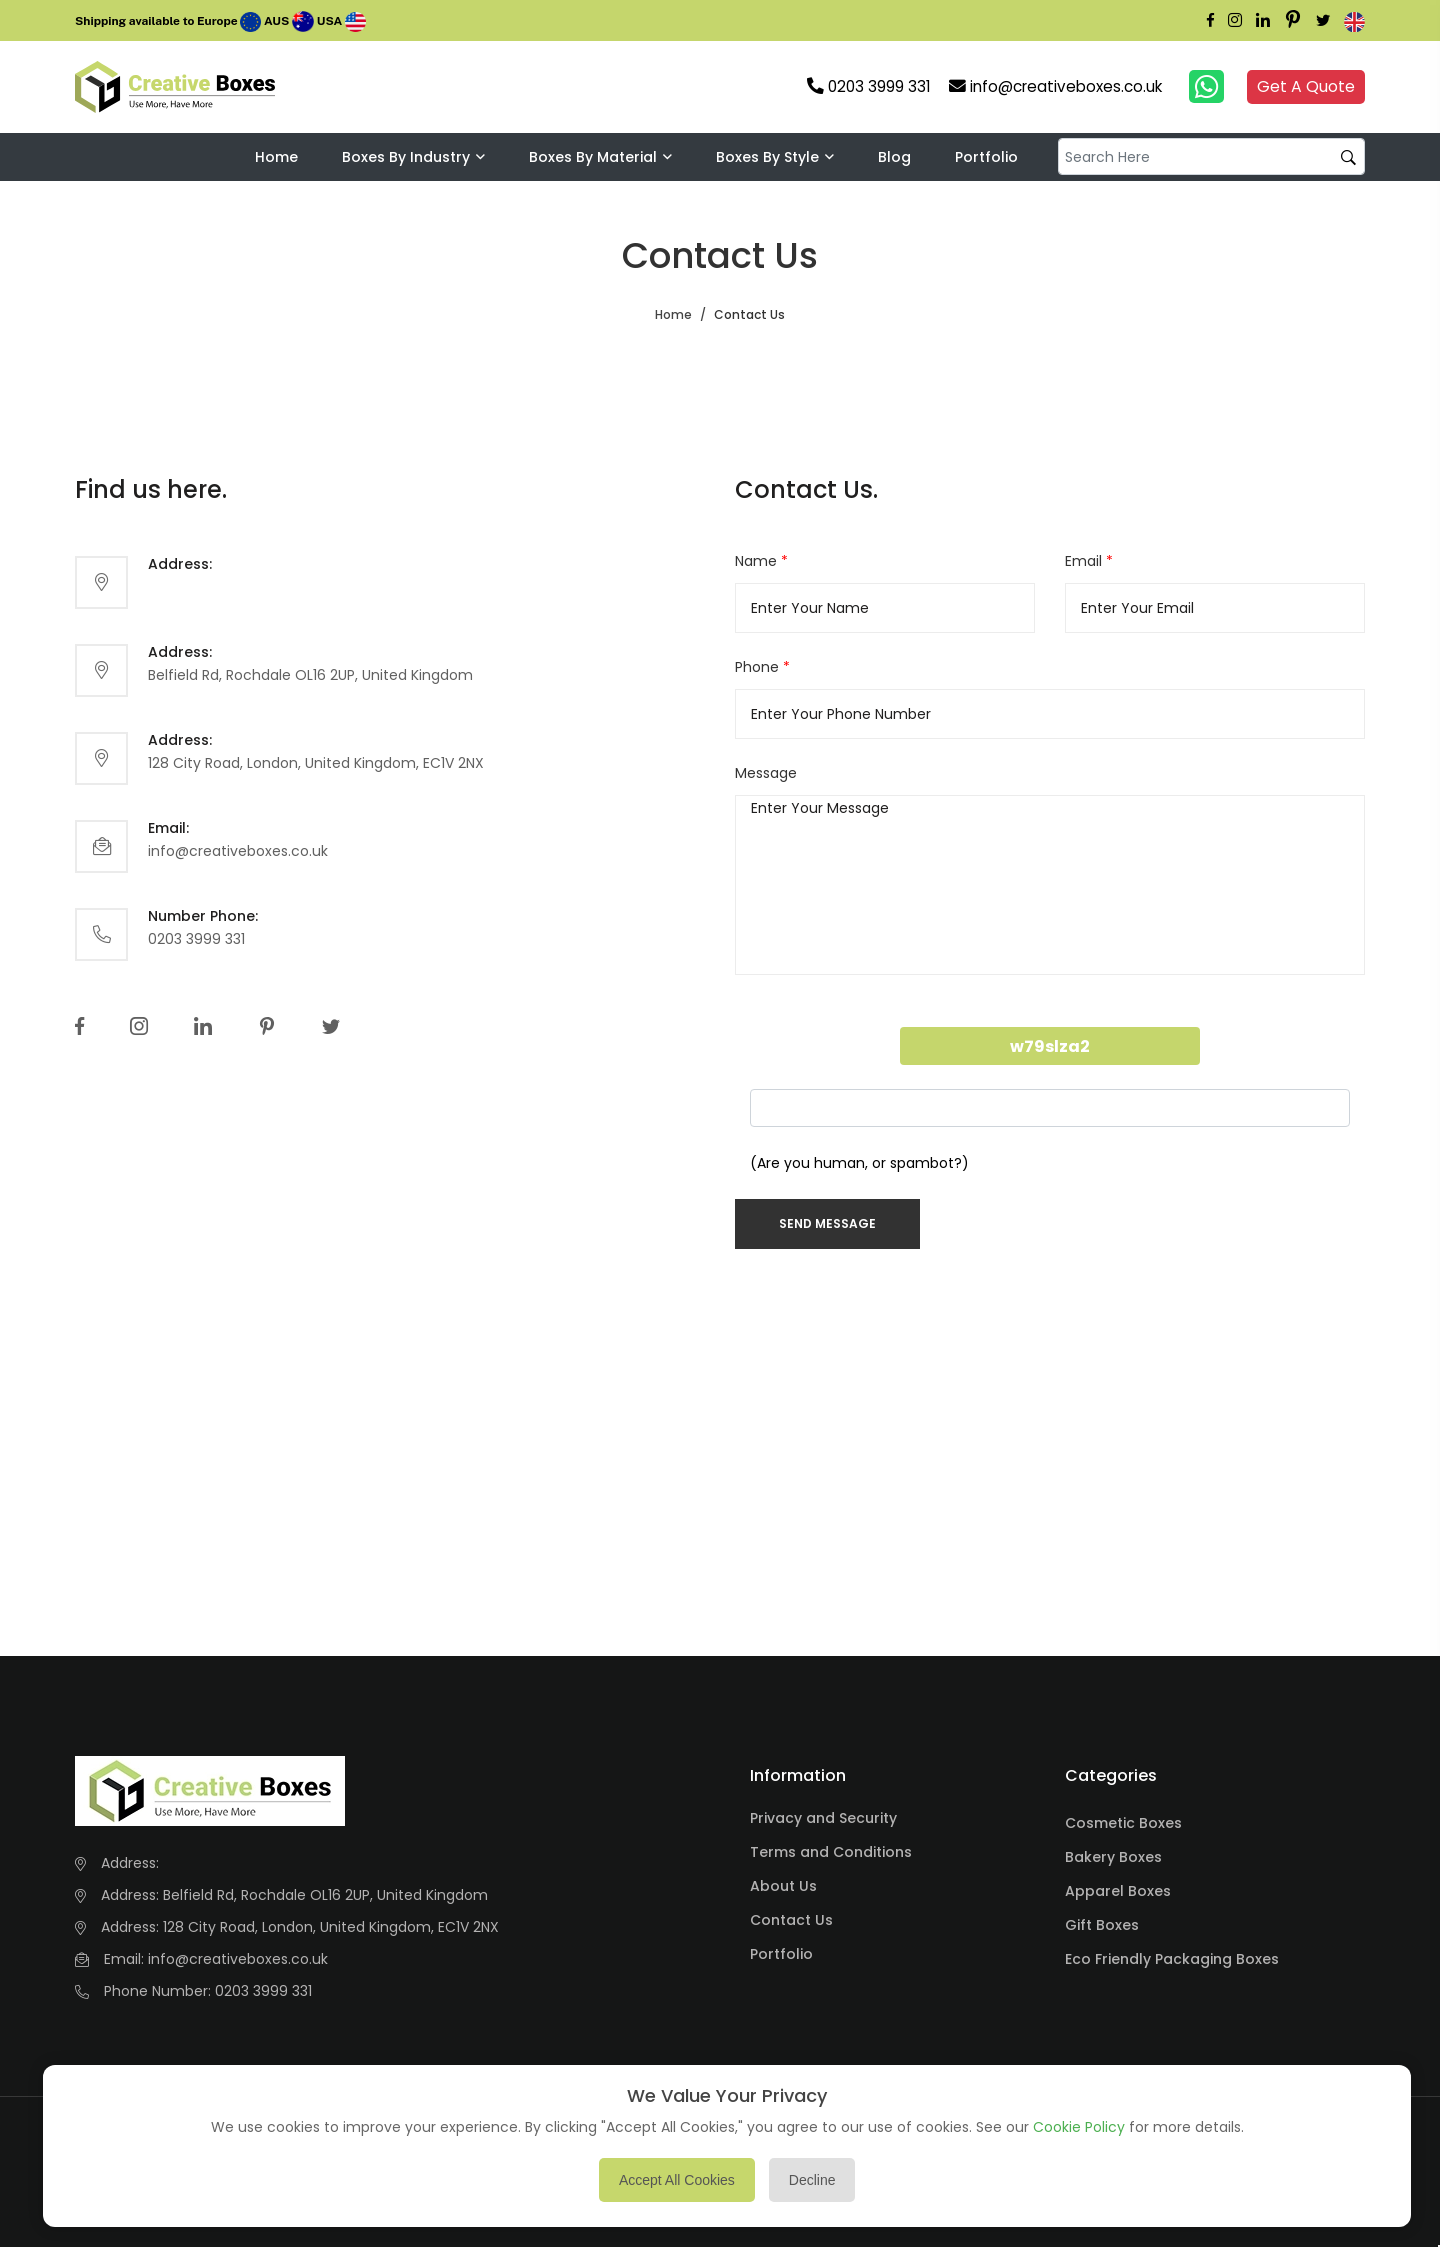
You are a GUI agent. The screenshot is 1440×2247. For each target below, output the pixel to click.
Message (766, 773)
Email (1089, 561)
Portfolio (986, 157)
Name (761, 561)
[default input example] (1211, 156)
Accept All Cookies (677, 2180)
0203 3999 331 (196, 939)
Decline (812, 2180)
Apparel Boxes (1118, 1891)
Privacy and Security (823, 1818)
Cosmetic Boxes (1123, 1823)
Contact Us (791, 1920)
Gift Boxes (1102, 1925)
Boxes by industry (406, 157)
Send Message (827, 1223)
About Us (783, 1886)
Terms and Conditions (831, 1852)
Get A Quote (1306, 86)
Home (276, 157)
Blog (894, 157)
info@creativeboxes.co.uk (238, 851)
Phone (762, 667)
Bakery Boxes (1113, 1857)
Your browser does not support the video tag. (317, 87)
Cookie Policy (1079, 2127)
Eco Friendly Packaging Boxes (1172, 1959)
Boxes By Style (767, 157)
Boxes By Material (593, 157)
